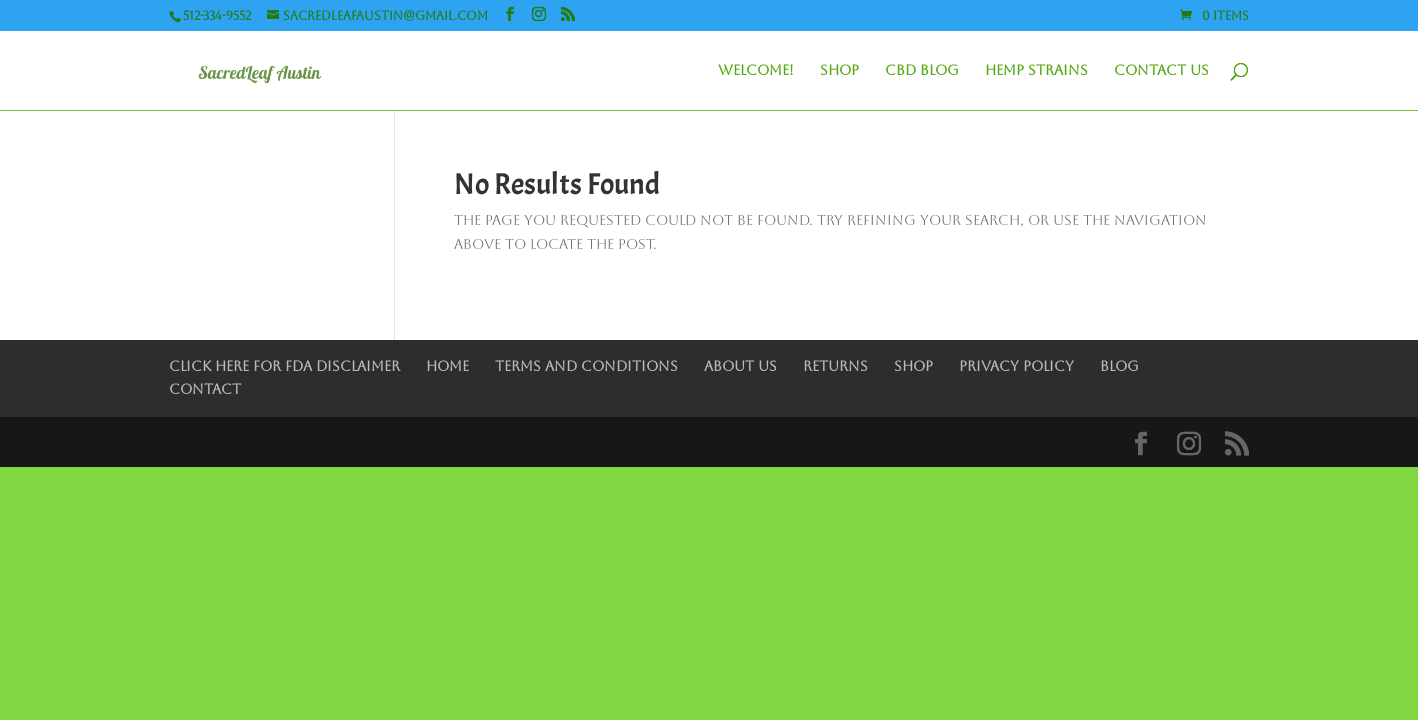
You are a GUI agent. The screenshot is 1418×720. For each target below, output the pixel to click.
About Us (740, 366)
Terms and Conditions (586, 366)
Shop (839, 70)
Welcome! (756, 70)
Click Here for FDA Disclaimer (284, 366)
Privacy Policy (1016, 366)
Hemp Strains (1036, 70)
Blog (1119, 366)
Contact (205, 389)
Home (447, 366)
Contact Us (1161, 70)
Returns (835, 366)
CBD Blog (922, 70)
